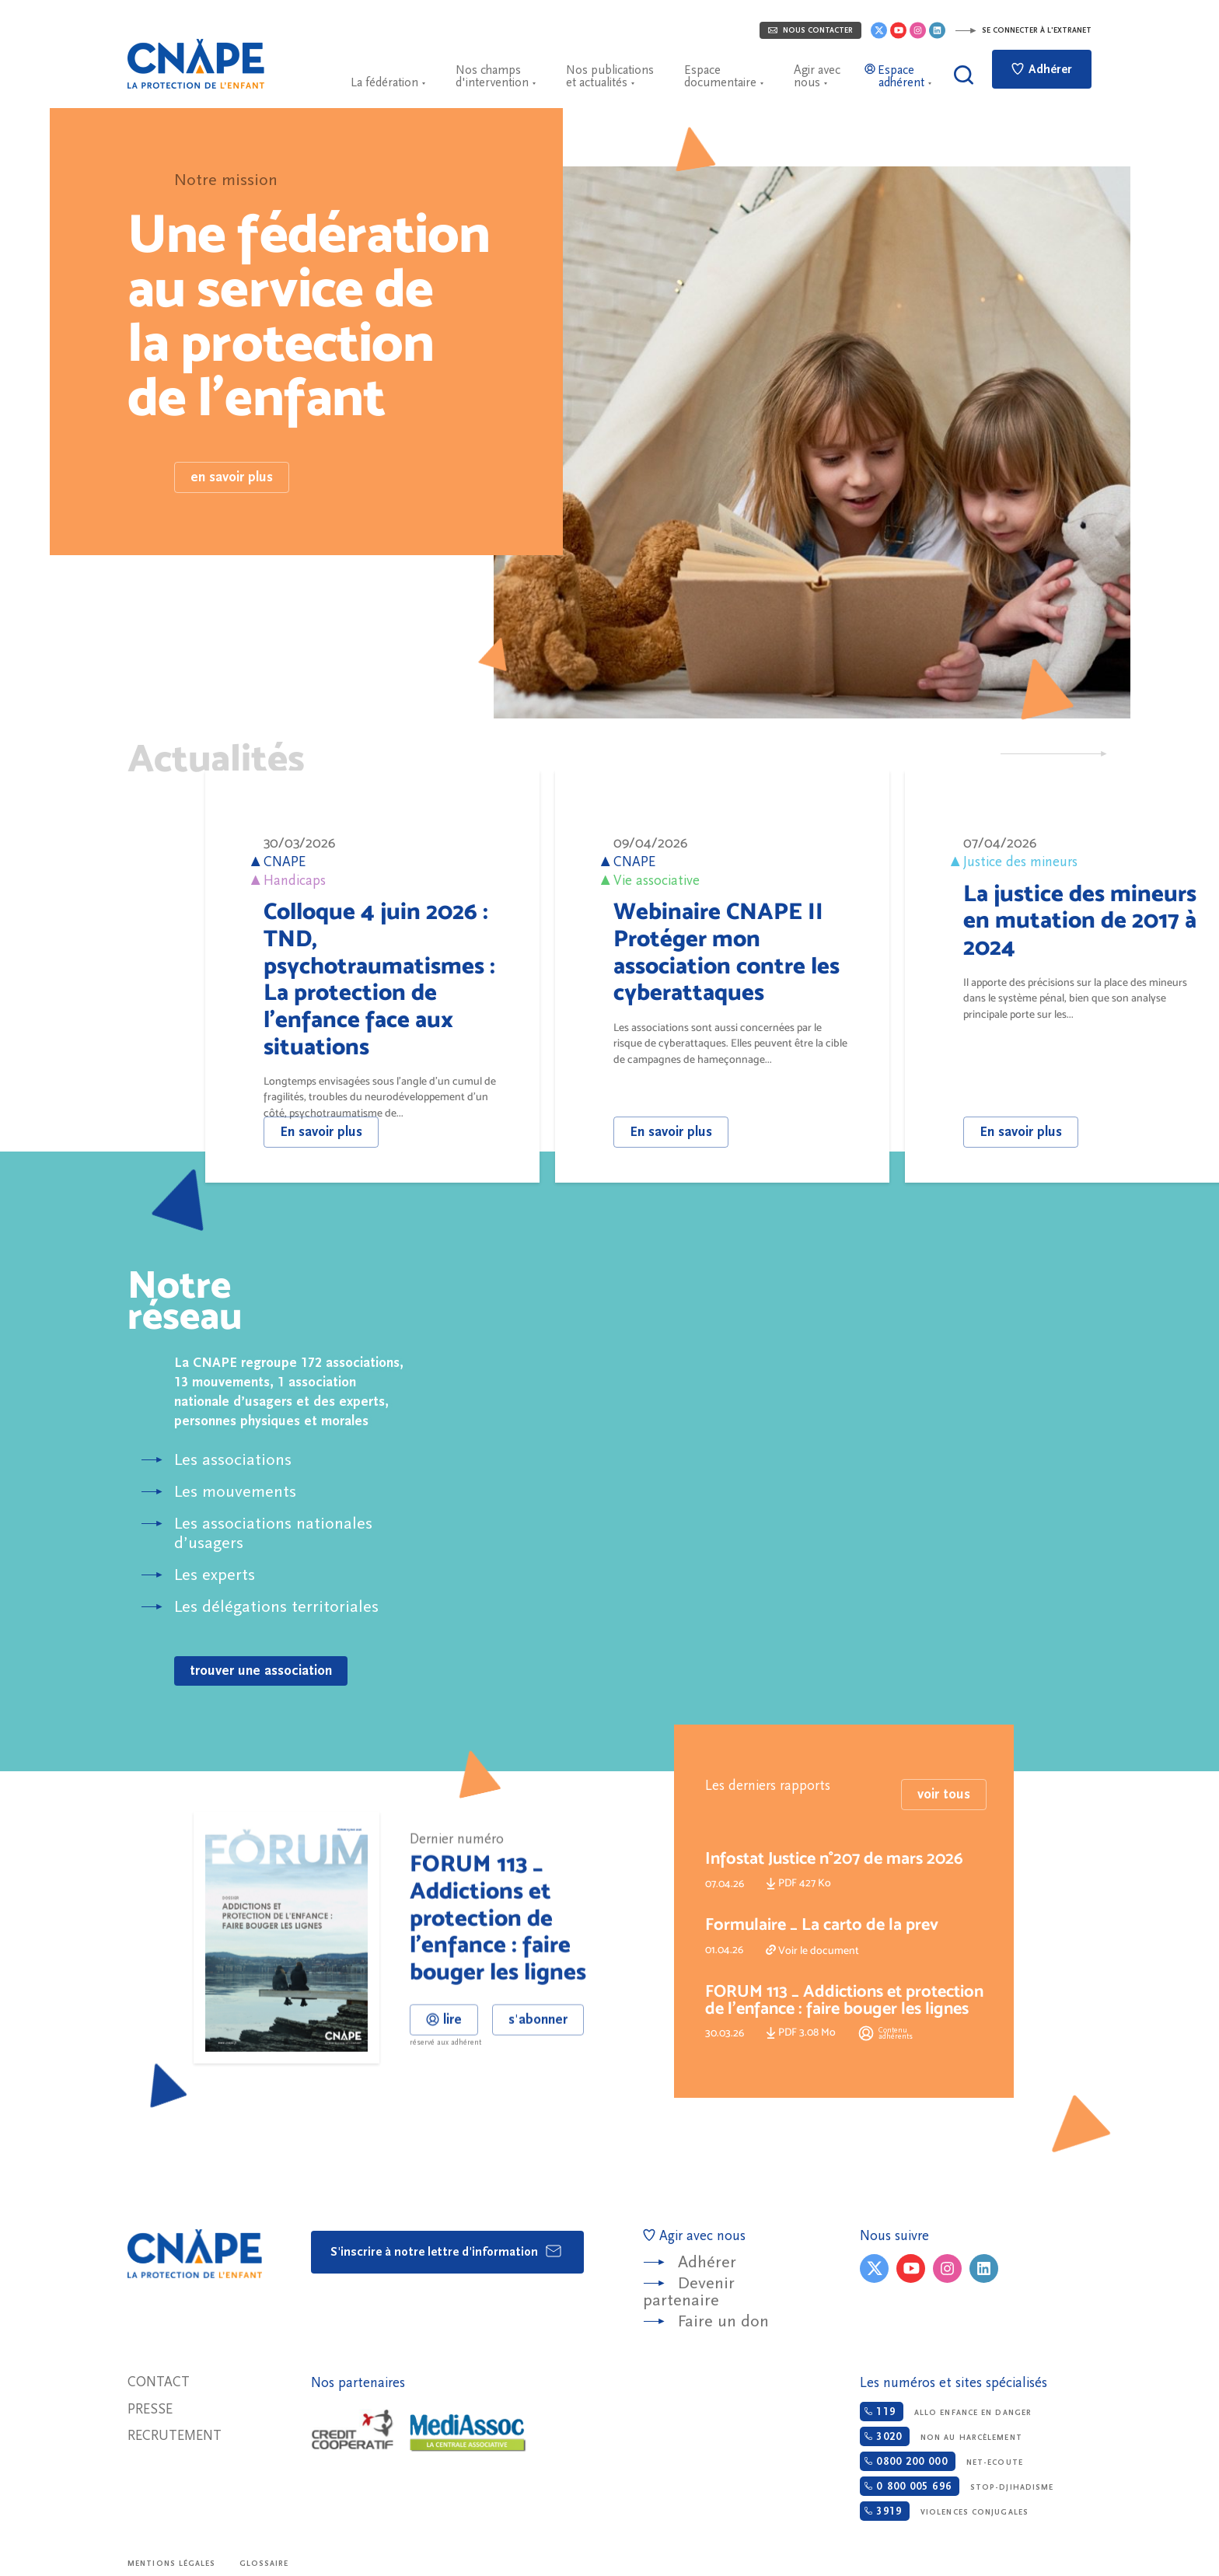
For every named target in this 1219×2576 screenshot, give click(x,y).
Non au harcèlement (941, 2436)
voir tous (943, 1848)
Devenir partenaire (689, 2292)
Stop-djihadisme (956, 2486)
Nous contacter (810, 30)
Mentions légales (171, 2563)
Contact (158, 2382)
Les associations (233, 1460)
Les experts (214, 1575)
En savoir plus (321, 1132)
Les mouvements (235, 1491)
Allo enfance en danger (946, 2411)
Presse (150, 2409)
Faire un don (723, 2321)
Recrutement (174, 2435)
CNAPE (195, 64)
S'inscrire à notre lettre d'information (446, 2251)
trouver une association (261, 1670)
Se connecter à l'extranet (1023, 30)
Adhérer (1041, 69)
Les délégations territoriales (276, 1607)
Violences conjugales (944, 2511)
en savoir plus (231, 477)
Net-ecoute (941, 2461)
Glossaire (264, 2563)
